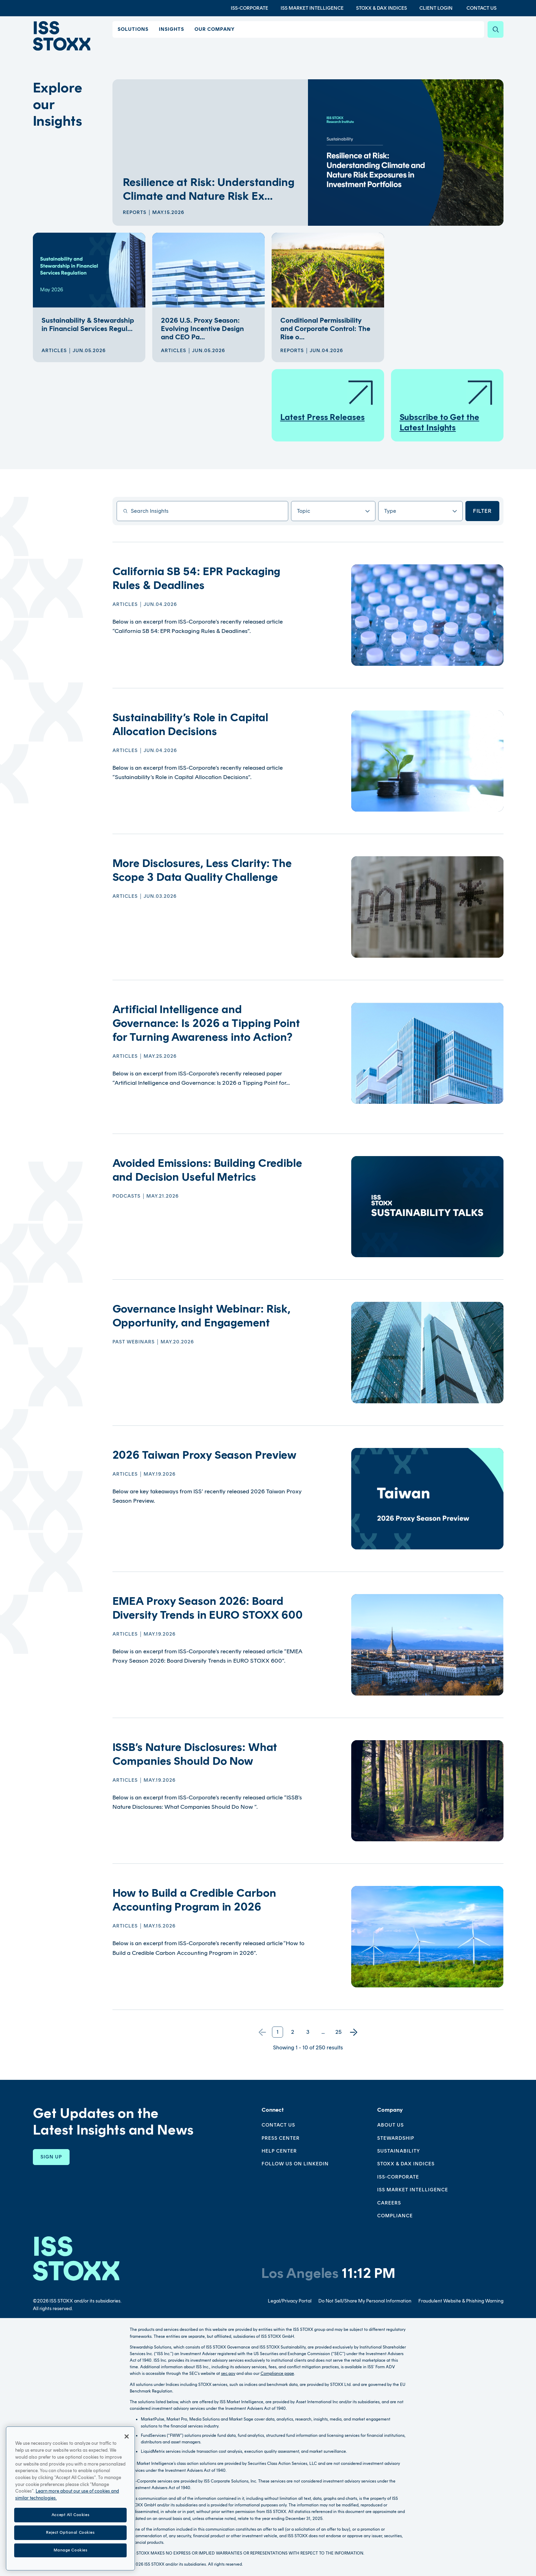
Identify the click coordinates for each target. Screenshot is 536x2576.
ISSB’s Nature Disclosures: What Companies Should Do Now (195, 1754)
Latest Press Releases (327, 400)
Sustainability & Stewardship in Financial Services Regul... (88, 324)
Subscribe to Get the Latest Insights (447, 405)
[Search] (495, 29)
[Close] (126, 2458)
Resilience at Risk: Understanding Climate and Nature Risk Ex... (209, 189)
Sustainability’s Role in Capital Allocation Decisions (190, 724)
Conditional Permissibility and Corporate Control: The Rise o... (325, 328)
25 (338, 2032)
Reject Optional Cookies (70, 2553)
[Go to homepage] (76, 2258)
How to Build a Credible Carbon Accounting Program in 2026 (194, 1899)
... (323, 2032)
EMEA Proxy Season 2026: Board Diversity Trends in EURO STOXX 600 (207, 1607)
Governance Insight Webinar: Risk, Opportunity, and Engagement (201, 1315)
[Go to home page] (62, 36)
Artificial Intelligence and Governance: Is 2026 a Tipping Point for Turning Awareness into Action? (206, 1023)
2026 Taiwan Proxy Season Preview (204, 1454)
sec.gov (228, 2373)
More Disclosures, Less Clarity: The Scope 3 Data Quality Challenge (202, 870)
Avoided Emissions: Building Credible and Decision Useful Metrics (207, 1169)
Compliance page (277, 2373)
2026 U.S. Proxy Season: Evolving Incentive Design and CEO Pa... (202, 328)
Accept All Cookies (70, 2535)
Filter (482, 511)
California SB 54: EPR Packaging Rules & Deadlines (196, 578)
